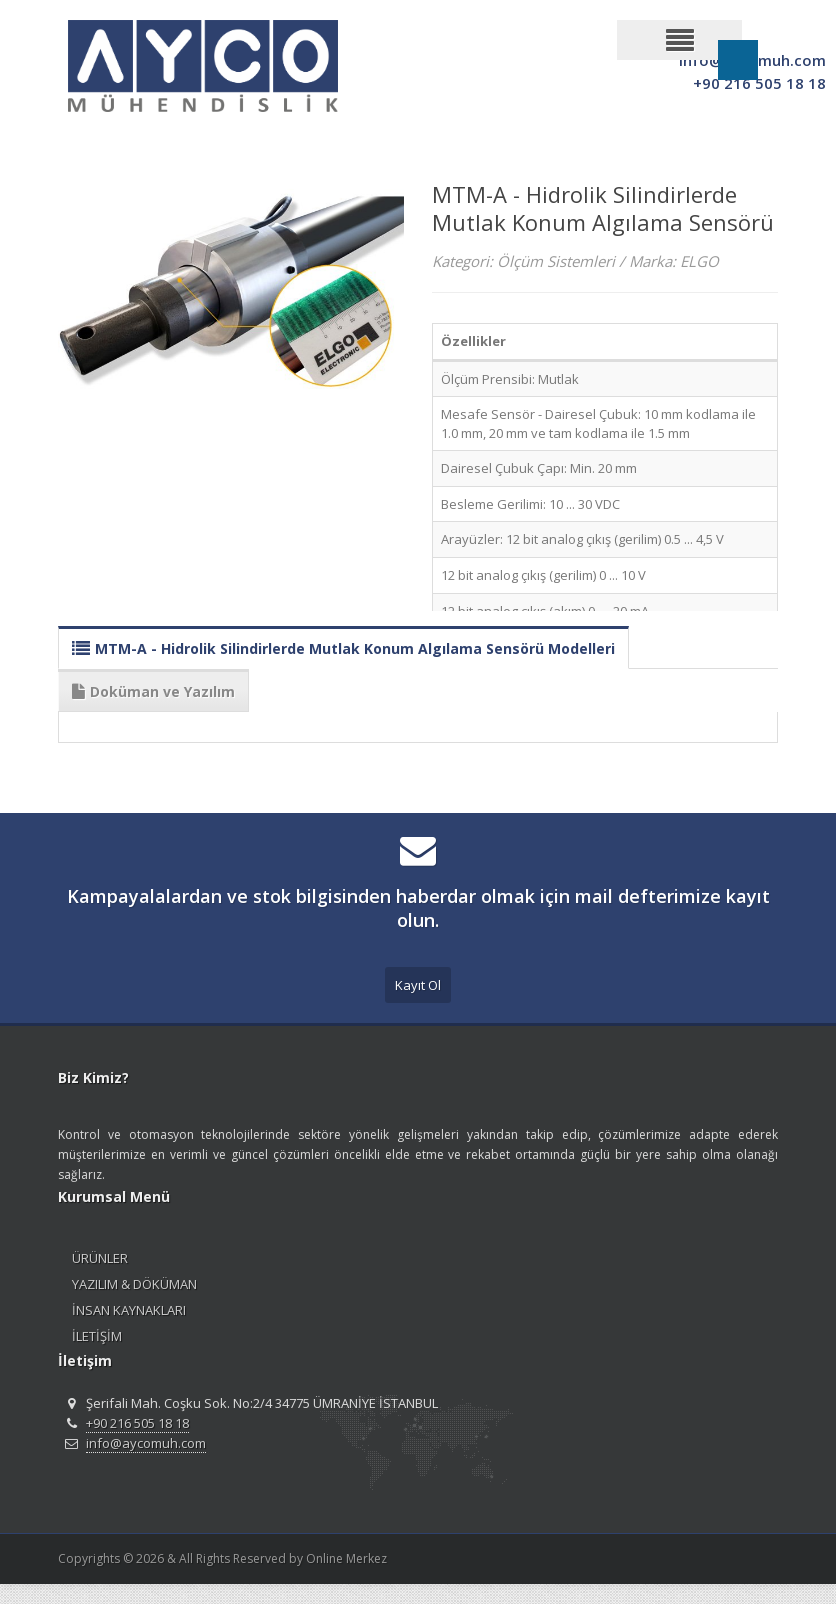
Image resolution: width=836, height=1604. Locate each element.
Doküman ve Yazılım (153, 692)
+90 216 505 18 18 (759, 83)
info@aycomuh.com (146, 1443)
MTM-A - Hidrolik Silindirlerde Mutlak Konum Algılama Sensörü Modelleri (343, 649)
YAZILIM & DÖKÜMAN (134, 1284)
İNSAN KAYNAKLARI (129, 1310)
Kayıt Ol (418, 985)
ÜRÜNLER (100, 1258)
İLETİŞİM (97, 1336)
